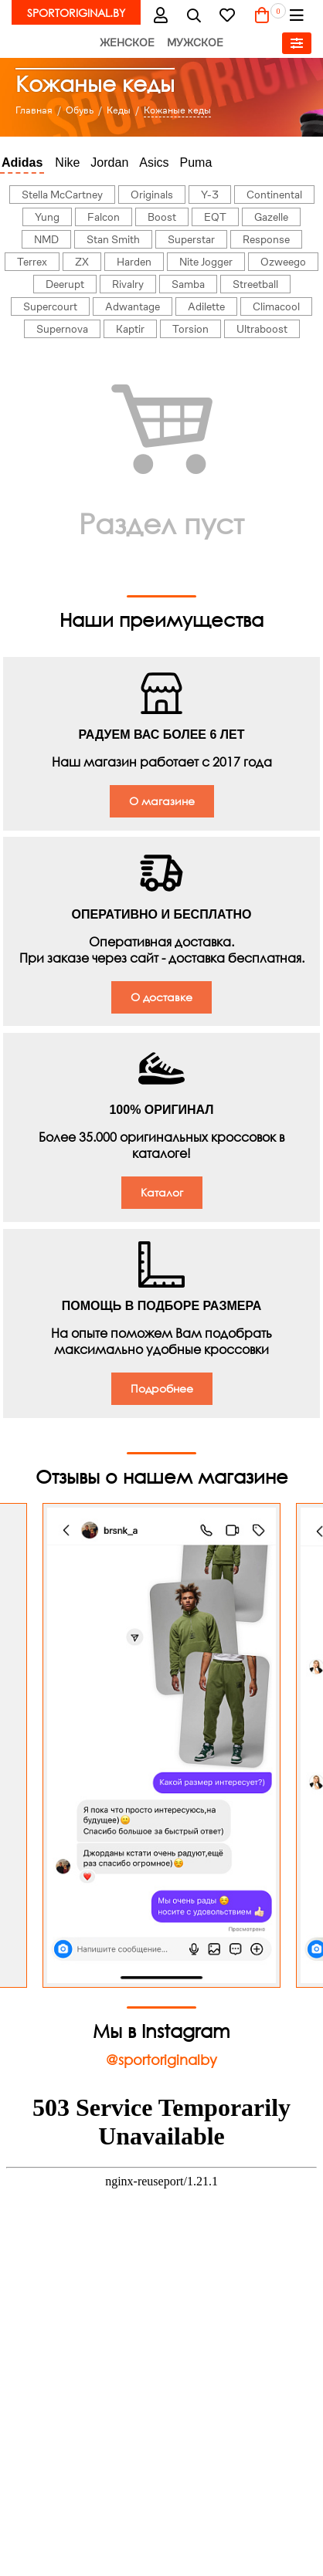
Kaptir (130, 329)
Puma (196, 162)
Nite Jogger (206, 261)
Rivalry (128, 284)
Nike (67, 162)
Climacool (276, 306)
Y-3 (210, 194)
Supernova (62, 329)
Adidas (22, 162)
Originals (152, 194)
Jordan (109, 162)
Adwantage (132, 306)
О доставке (161, 997)
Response (266, 239)
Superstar (191, 239)
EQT (215, 217)
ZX (82, 261)
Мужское (195, 42)
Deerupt (65, 284)
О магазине (162, 801)
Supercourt (50, 306)
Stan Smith (113, 239)
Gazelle (271, 217)
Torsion (190, 329)
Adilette (206, 306)
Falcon (103, 217)
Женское (127, 42)
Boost (162, 217)
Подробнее (162, 1388)
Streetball (255, 284)
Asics (153, 162)
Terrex (32, 261)
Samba (188, 284)
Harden (134, 261)
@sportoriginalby (161, 2059)
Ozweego (283, 261)
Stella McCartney (62, 194)
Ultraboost (261, 329)
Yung (47, 217)
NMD (46, 239)
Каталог (162, 1192)
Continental (274, 194)
